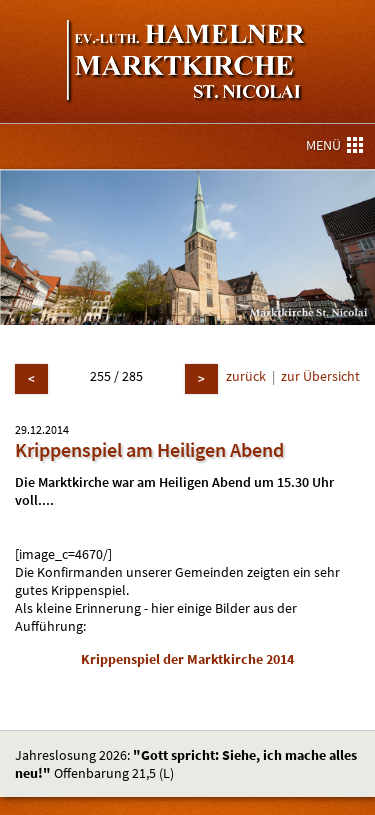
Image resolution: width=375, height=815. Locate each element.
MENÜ (334, 145)
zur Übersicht (320, 376)
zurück (246, 376)
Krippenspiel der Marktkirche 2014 (187, 659)
